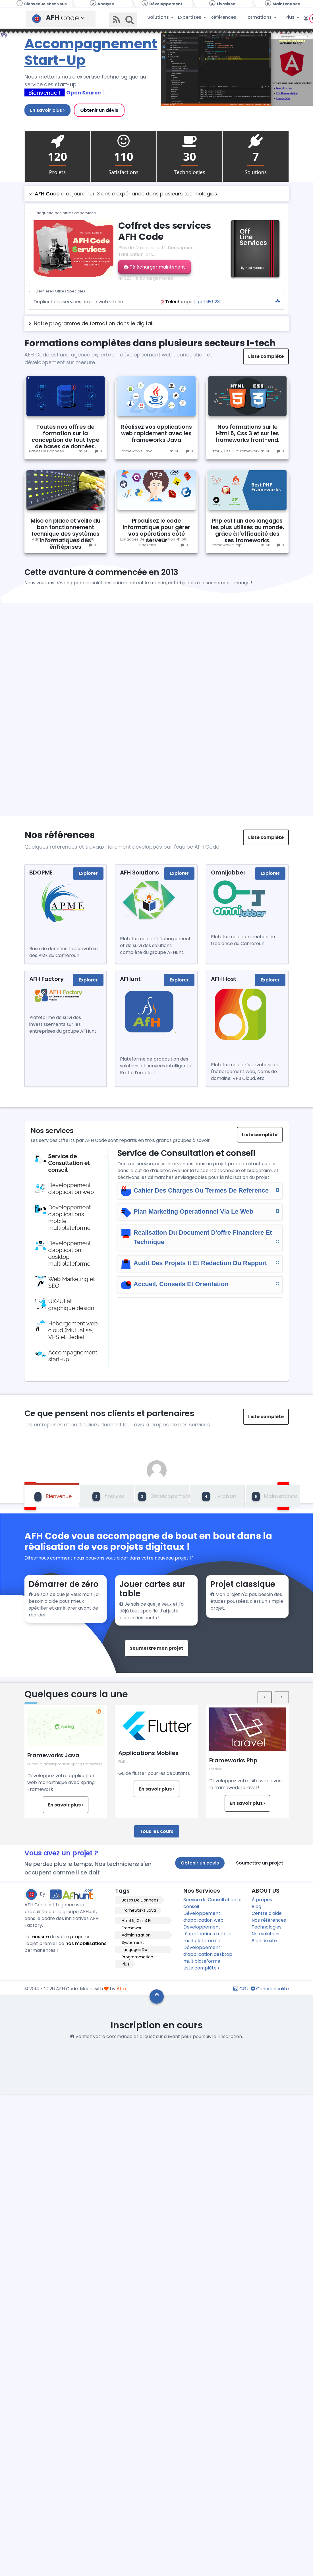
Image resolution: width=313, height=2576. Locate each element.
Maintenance (274, 1496)
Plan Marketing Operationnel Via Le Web (200, 1211)
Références (223, 17)
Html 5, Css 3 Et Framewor (137, 1921)
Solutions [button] (158, 17)
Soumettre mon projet (156, 1648)
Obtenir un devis (200, 1863)
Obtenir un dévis (99, 110)
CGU (241, 1988)
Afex (122, 1988)
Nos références (269, 1920)
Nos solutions (266, 1934)
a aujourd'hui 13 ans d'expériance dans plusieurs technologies (126, 193)
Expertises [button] (190, 17)
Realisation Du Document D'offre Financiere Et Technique (200, 1236)
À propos (262, 1899)
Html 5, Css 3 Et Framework (235, 451)
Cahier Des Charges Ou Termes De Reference (200, 1190)
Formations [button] (259, 17)
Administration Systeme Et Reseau (56, 542)
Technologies (266, 1927)
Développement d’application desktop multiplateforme (207, 1954)
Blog (256, 1906)
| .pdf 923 (220, 301)
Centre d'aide (267, 1913)
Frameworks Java (136, 451)
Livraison (219, 1496)
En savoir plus (47, 110)
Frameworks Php (226, 545)
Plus (125, 1964)
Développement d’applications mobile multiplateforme (207, 1934)
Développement (163, 1496)
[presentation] (265, 1697)
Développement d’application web (203, 1916)
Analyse (108, 1496)
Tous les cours (156, 1831)
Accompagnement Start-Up (90, 52)
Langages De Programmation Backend (147, 542)
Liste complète (266, 356)
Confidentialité (270, 1988)
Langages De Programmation (137, 1950)
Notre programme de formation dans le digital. (93, 323)
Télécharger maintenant (154, 267)
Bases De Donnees (46, 451)
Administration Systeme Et (136, 1935)
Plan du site (264, 1940)
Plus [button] (290, 17)
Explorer (88, 873)
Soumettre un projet (259, 1863)
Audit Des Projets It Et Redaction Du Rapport (200, 1263)
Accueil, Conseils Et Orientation (200, 1284)
